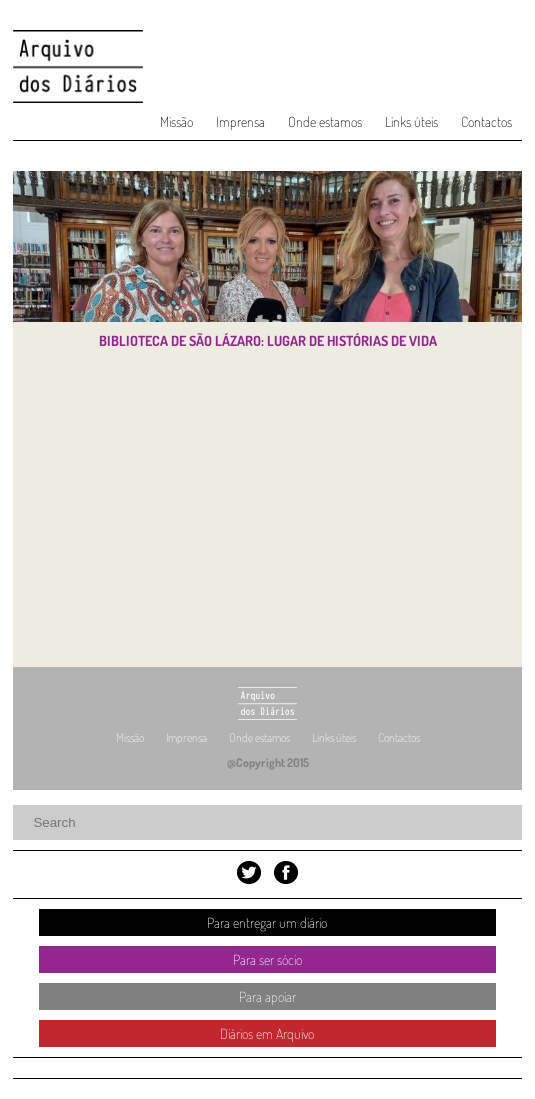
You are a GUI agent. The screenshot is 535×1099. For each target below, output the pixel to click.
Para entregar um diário (267, 922)
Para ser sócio (267, 959)
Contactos (486, 121)
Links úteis (411, 121)
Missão (176, 121)
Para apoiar (267, 996)
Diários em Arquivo (267, 1033)
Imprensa (240, 121)
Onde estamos (325, 121)
